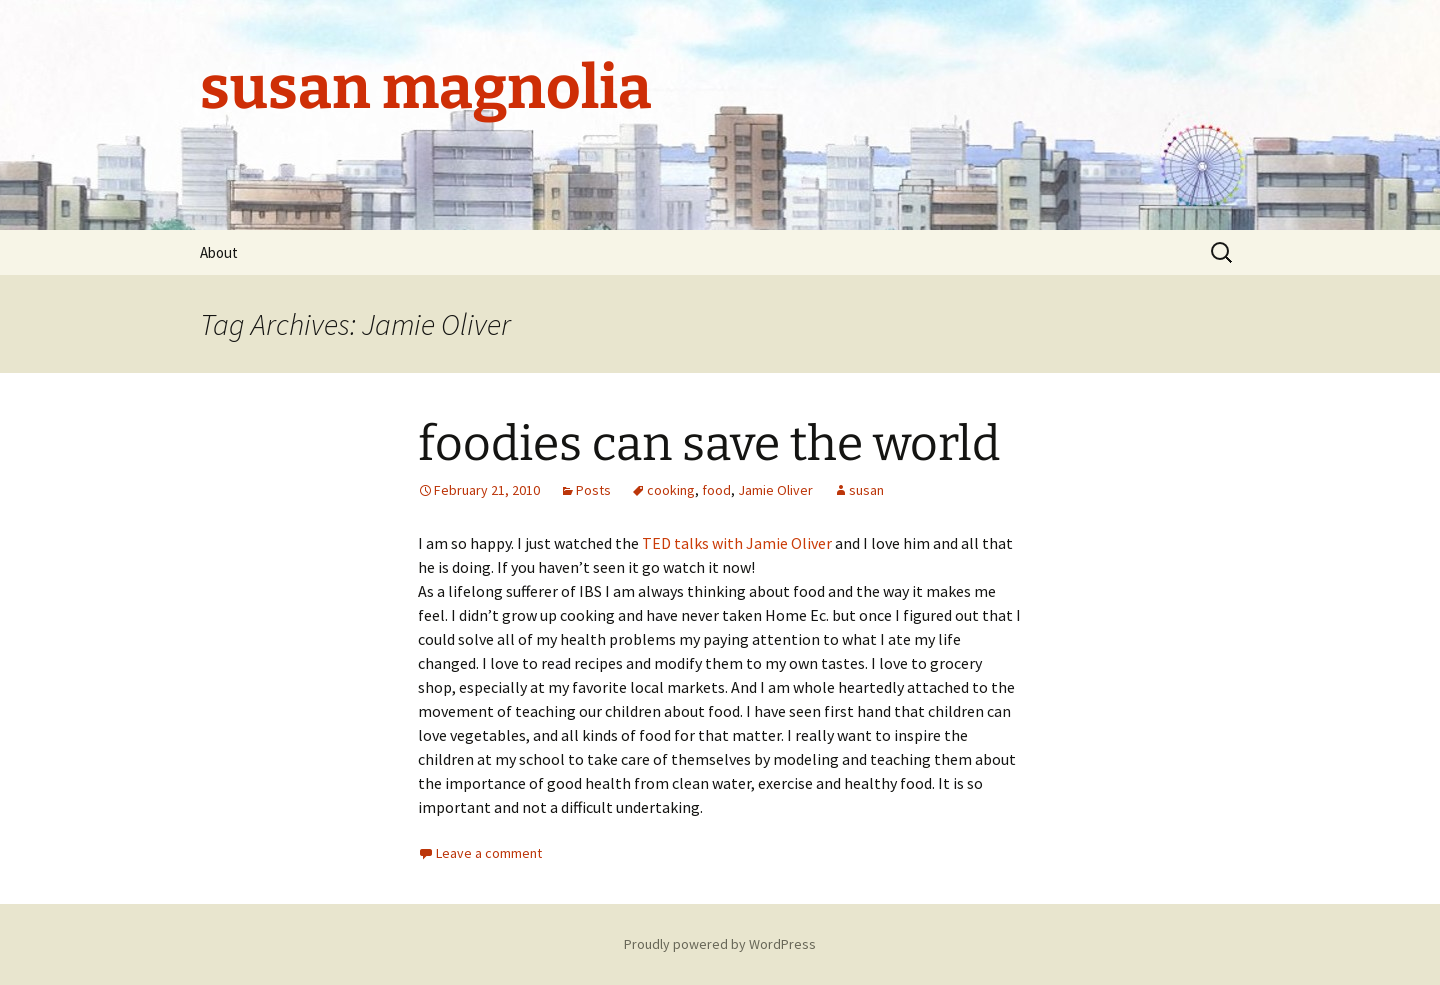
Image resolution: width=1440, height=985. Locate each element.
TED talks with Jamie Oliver (737, 543)
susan (866, 490)
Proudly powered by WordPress (720, 944)
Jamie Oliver (775, 490)
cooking (671, 490)
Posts (593, 490)
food (716, 490)
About (219, 252)
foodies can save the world (709, 444)
